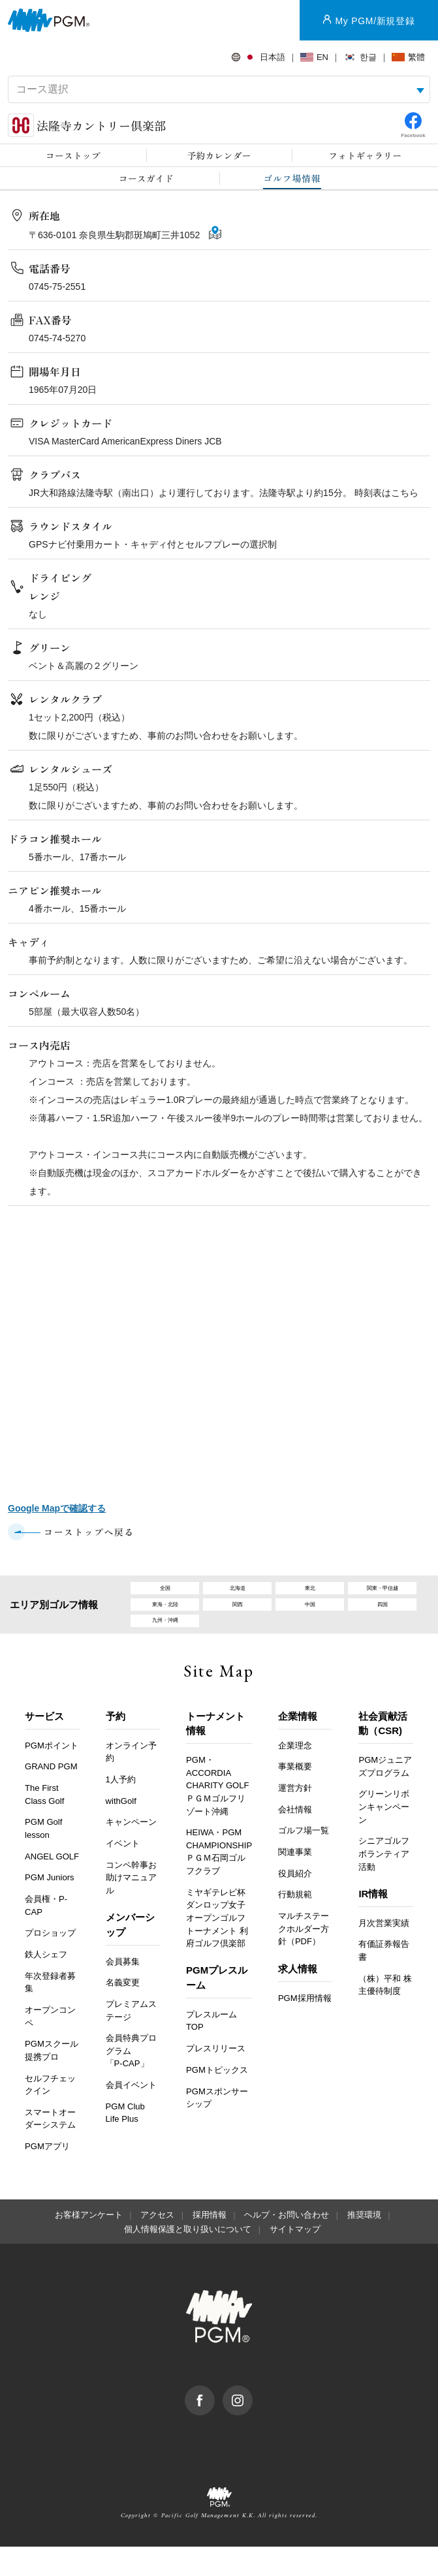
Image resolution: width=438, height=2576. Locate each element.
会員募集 (123, 1990)
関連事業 (295, 1880)
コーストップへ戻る (89, 1531)
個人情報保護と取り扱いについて (187, 2258)
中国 (310, 1618)
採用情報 (210, 2244)
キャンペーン (131, 1850)
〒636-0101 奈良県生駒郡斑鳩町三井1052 (115, 235)
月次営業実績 (383, 1952)
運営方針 (295, 1817)
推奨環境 (364, 2244)
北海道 (237, 1592)
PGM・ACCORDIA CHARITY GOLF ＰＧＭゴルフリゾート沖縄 (217, 1814)
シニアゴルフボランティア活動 (383, 1882)
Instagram (252, 2420)
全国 (165, 1592)
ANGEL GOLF (52, 1885)
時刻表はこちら (386, 493)
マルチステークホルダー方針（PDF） (303, 1957)
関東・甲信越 (382, 1592)
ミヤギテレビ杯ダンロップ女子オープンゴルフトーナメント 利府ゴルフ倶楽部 (217, 1946)
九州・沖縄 (164, 1644)
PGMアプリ (47, 2175)
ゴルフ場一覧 (303, 1860)
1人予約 (121, 1808)
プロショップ (50, 1961)
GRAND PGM (51, 1795)
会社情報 (295, 1838)
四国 (382, 1618)
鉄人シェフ (46, 1983)
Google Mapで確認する (57, 1508)
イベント (123, 1872)
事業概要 (295, 1795)
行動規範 (295, 1924)
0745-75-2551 (57, 286)
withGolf (121, 1830)
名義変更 (123, 2011)
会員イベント (131, 2113)
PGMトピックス (217, 2098)
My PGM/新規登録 (375, 21)
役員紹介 (295, 1902)
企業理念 (295, 1774)
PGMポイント (51, 1774)
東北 (310, 1592)
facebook (214, 2420)
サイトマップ (295, 2258)
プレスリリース (215, 2077)
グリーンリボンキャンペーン (383, 1836)
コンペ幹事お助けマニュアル (131, 1906)
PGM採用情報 (305, 2027)
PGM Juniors (49, 1906)
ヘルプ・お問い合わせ (286, 2244)
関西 (237, 1618)
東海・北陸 (164, 1618)
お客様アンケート (89, 2244)
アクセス (157, 2244)
